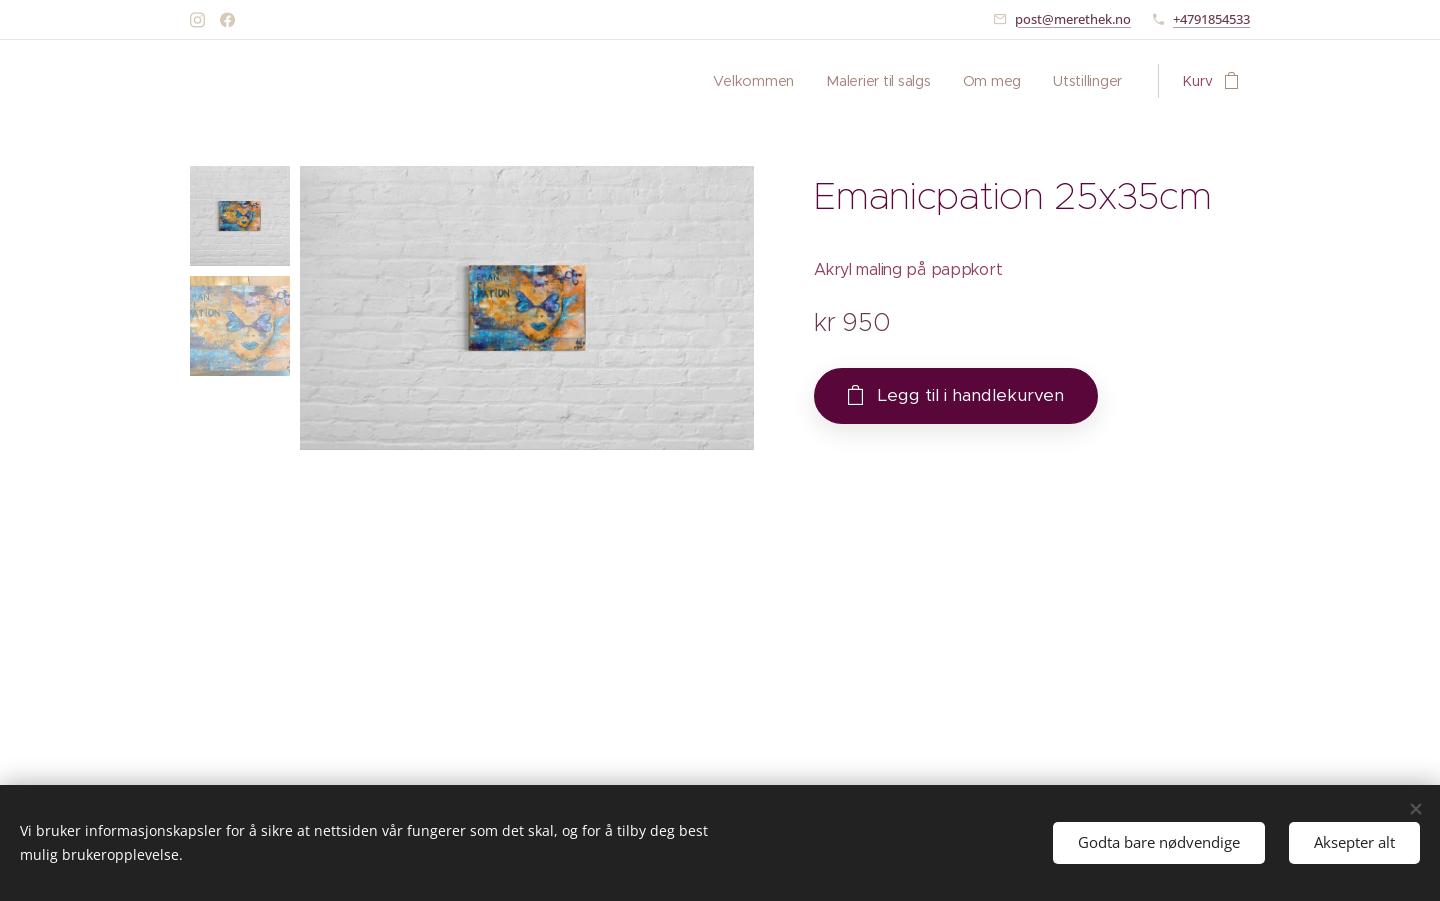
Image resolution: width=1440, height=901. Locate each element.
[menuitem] (752, 81)
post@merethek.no (1073, 19)
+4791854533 (1211, 19)
